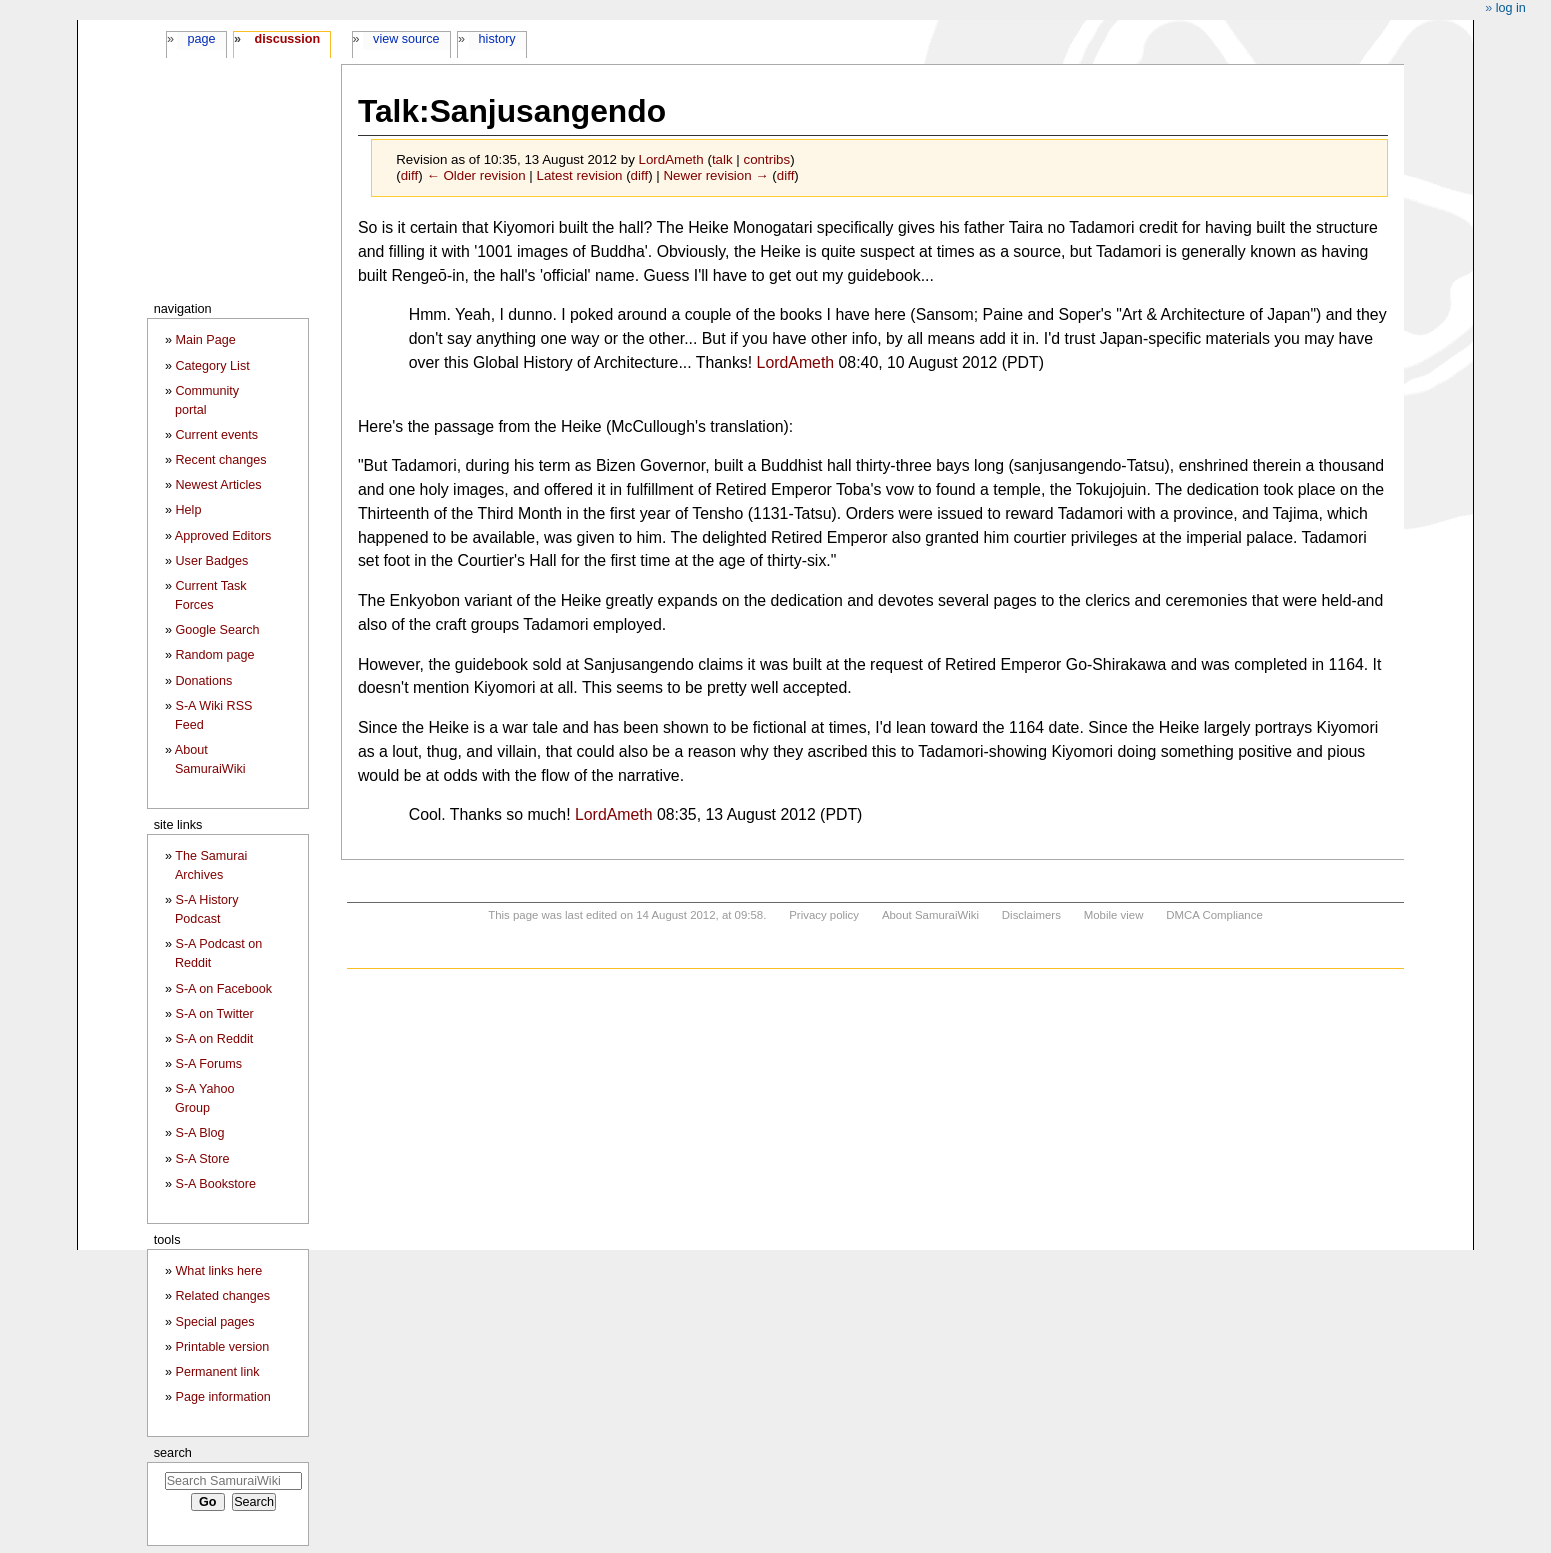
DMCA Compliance (1214, 915)
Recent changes (220, 460)
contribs (767, 159)
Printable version (222, 1347)
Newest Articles (218, 485)
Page (201, 39)
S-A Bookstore (215, 1184)
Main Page (205, 340)
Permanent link (217, 1372)
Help (188, 510)
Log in (1511, 8)
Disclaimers (1031, 915)
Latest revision (580, 175)
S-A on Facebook (223, 989)
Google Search (217, 630)
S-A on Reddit (214, 1039)
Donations (203, 681)
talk (722, 159)
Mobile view (1114, 915)
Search (173, 1452)
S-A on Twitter (214, 1014)
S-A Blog (199, 1133)
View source (406, 39)
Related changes (222, 1296)
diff (410, 175)
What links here (218, 1271)
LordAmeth (796, 362)
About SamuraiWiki (930, 915)
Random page (214, 655)
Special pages (214, 1322)
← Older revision (475, 175)
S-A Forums (208, 1064)
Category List (212, 366)
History (497, 39)
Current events (216, 435)
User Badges (211, 561)
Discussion (287, 39)
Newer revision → (715, 175)
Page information (222, 1397)
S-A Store (202, 1159)
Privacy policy (824, 915)
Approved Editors (223, 536)
